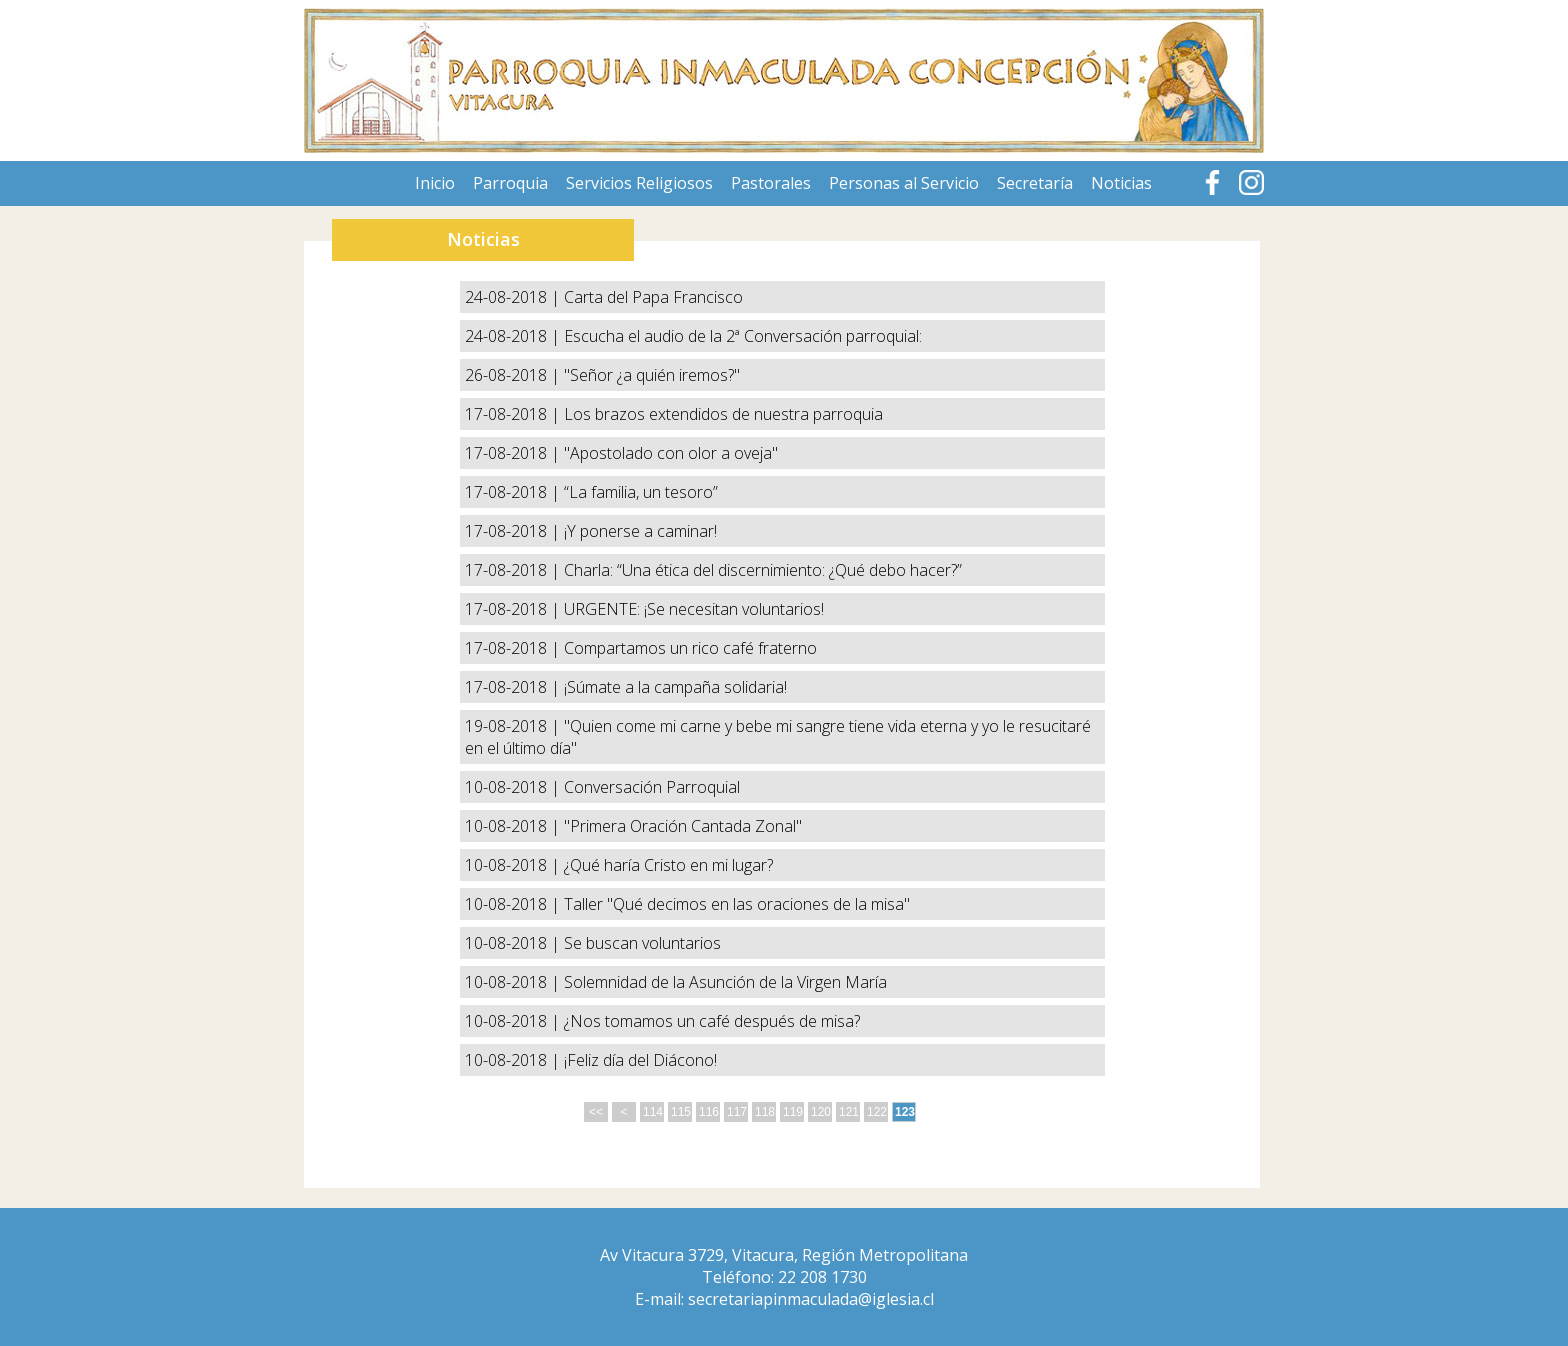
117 (737, 1112)
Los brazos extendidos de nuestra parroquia (723, 414)
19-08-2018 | (514, 726)
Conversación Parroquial (652, 787)
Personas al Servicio (904, 183)
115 (681, 1112)
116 (709, 1112)
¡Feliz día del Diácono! (640, 1060)
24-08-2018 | (514, 297)
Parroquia (510, 183)
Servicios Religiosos (639, 183)
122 (877, 1112)
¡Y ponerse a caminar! (640, 531)
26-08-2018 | (514, 375)
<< (596, 1112)
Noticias (1121, 183)
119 (793, 1112)
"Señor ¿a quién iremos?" (652, 375)
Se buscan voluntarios (642, 943)
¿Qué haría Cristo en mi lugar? (668, 865)
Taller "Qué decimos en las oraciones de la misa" (737, 904)
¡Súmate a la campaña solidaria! (675, 687)
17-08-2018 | (514, 414)
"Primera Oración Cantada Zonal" (683, 826)
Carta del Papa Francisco (653, 297)
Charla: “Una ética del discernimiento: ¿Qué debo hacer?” (763, 570)
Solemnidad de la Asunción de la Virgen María (725, 982)
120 (821, 1112)
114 (653, 1112)
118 (765, 1112)
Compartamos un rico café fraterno (690, 648)
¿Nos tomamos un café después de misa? (712, 1021)
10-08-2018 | (514, 787)
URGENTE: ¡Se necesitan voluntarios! (694, 609)
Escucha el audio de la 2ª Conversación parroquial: (743, 336)
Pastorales (771, 183)
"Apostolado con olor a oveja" (671, 453)
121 (849, 1112)
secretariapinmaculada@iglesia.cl (811, 1299)
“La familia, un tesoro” (641, 492)
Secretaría (1035, 183)
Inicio (435, 183)
